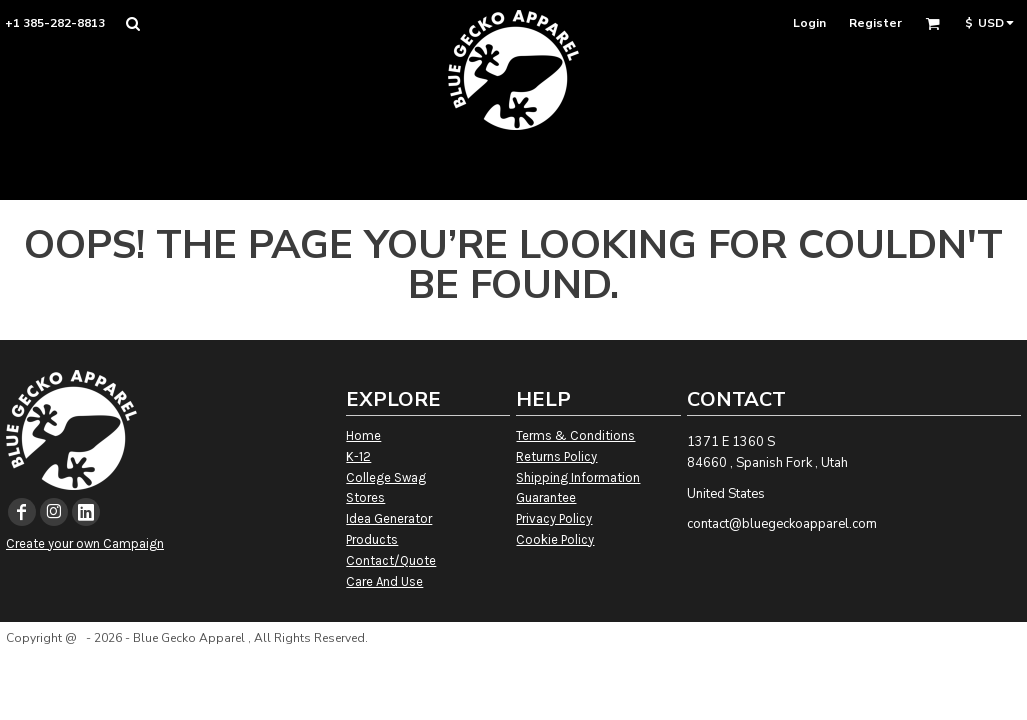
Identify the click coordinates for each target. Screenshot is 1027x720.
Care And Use (384, 581)
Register (875, 23)
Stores (365, 497)
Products (372, 539)
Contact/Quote (391, 560)
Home (363, 435)
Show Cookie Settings (514, 663)
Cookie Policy (555, 539)
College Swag (386, 477)
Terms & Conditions (575, 435)
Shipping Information (578, 477)
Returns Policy (556, 456)
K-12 (358, 456)
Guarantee (546, 497)
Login (809, 23)
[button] (132, 23)
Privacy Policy (554, 518)
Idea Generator (389, 518)
